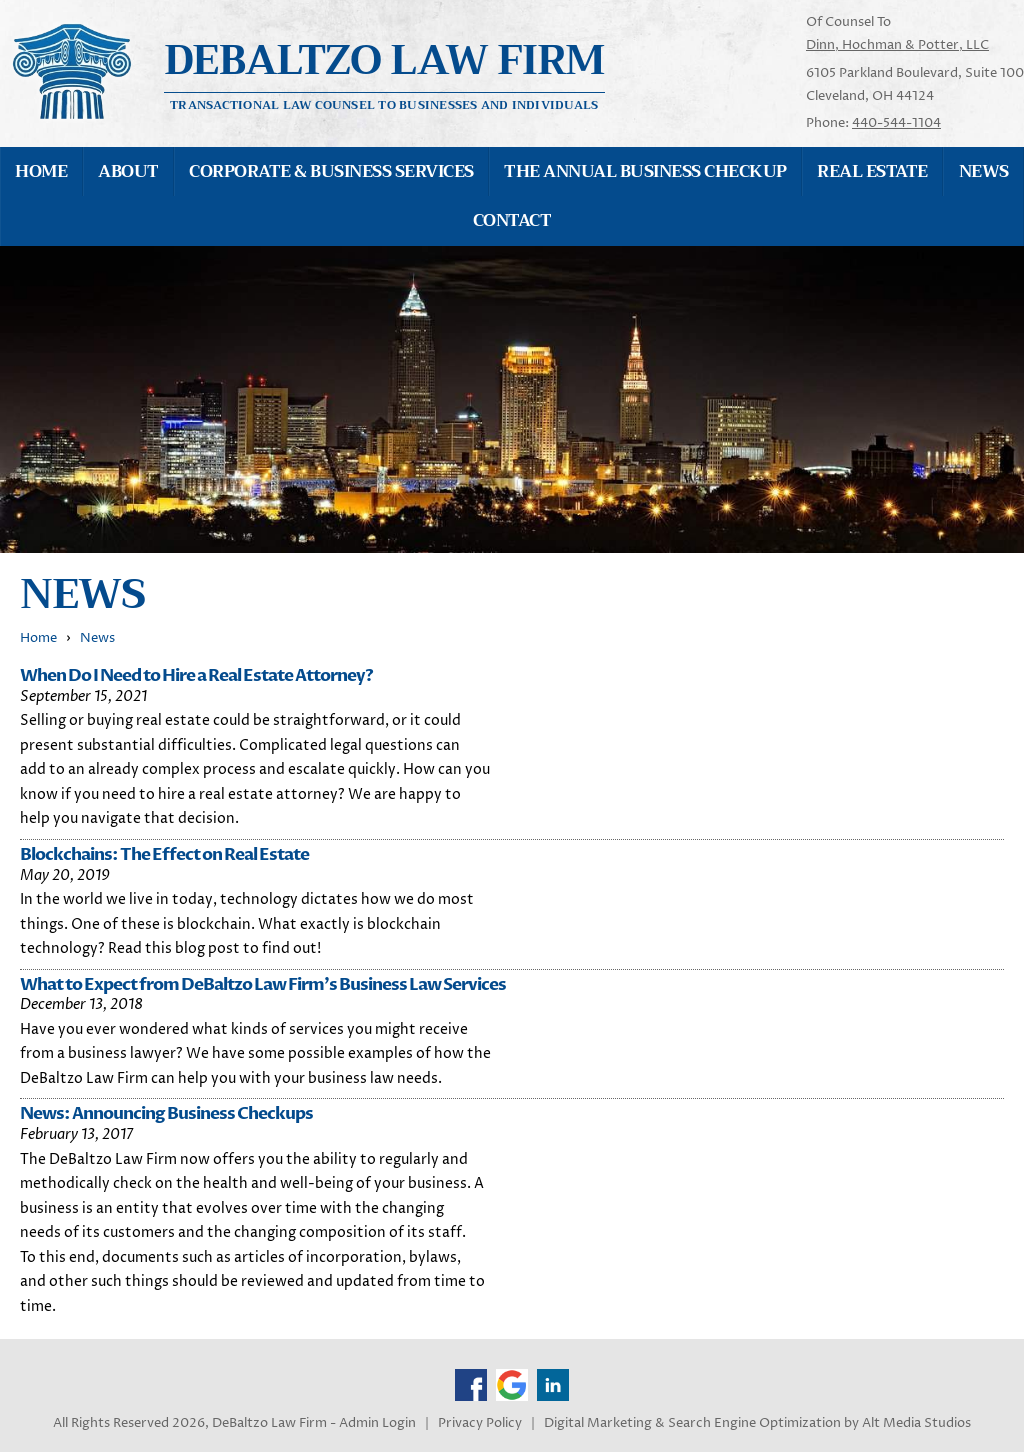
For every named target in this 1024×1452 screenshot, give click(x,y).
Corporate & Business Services (331, 171)
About (128, 171)
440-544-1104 (896, 123)
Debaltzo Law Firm (385, 60)
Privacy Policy (480, 1423)
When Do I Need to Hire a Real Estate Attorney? (196, 675)
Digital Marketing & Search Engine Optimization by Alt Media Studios (757, 1423)
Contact (512, 220)
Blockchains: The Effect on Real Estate (164, 854)
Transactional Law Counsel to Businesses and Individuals (384, 104)
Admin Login (377, 1423)
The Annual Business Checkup (645, 171)
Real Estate (872, 171)
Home (41, 171)
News (97, 638)
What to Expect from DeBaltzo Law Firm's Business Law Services (263, 984)
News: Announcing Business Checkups (166, 1113)
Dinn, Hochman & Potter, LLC (897, 45)
